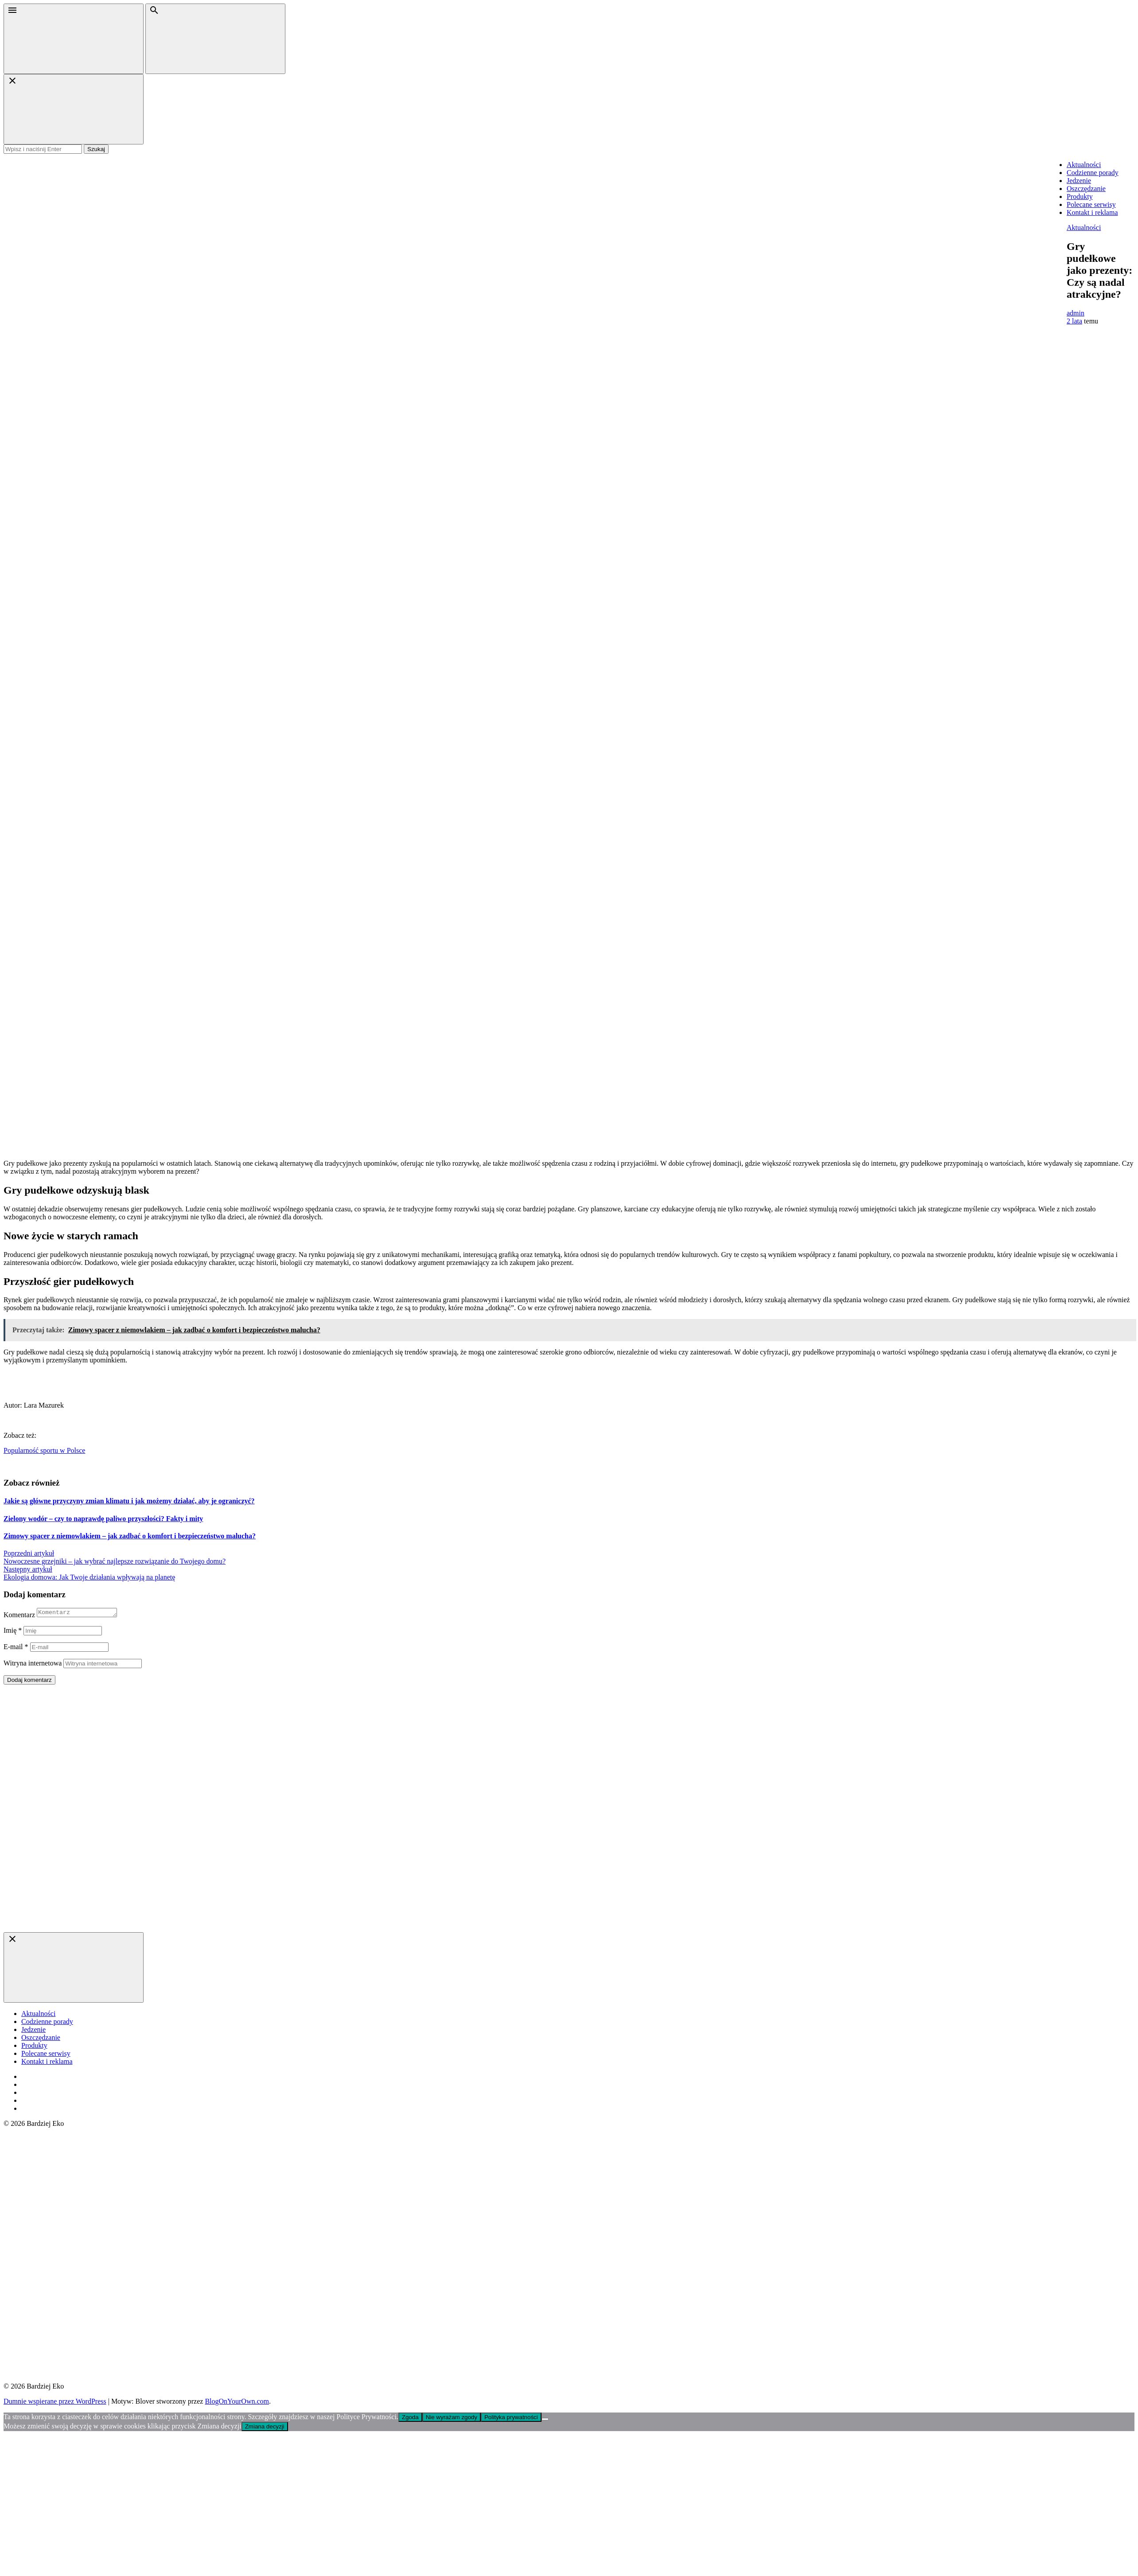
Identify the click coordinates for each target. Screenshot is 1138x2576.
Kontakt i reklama (1092, 212)
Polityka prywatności (511, 2418)
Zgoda (410, 2418)
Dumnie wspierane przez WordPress (55, 2402)
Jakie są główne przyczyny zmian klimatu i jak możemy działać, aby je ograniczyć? (129, 1501)
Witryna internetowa (33, 1664)
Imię (13, 1631)
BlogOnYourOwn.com (237, 2402)
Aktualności (1084, 164)
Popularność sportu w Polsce (44, 1450)
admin (1075, 313)
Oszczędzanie (1086, 188)
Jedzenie (1079, 180)
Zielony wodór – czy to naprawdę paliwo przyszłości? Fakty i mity (103, 1518)
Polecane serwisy (1091, 204)
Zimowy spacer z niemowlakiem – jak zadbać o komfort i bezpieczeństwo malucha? (130, 1536)
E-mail (16, 1648)
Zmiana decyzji (264, 2427)
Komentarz (19, 1616)
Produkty (1080, 196)
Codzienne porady (1093, 172)
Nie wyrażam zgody (451, 2418)
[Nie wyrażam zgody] (545, 2420)
